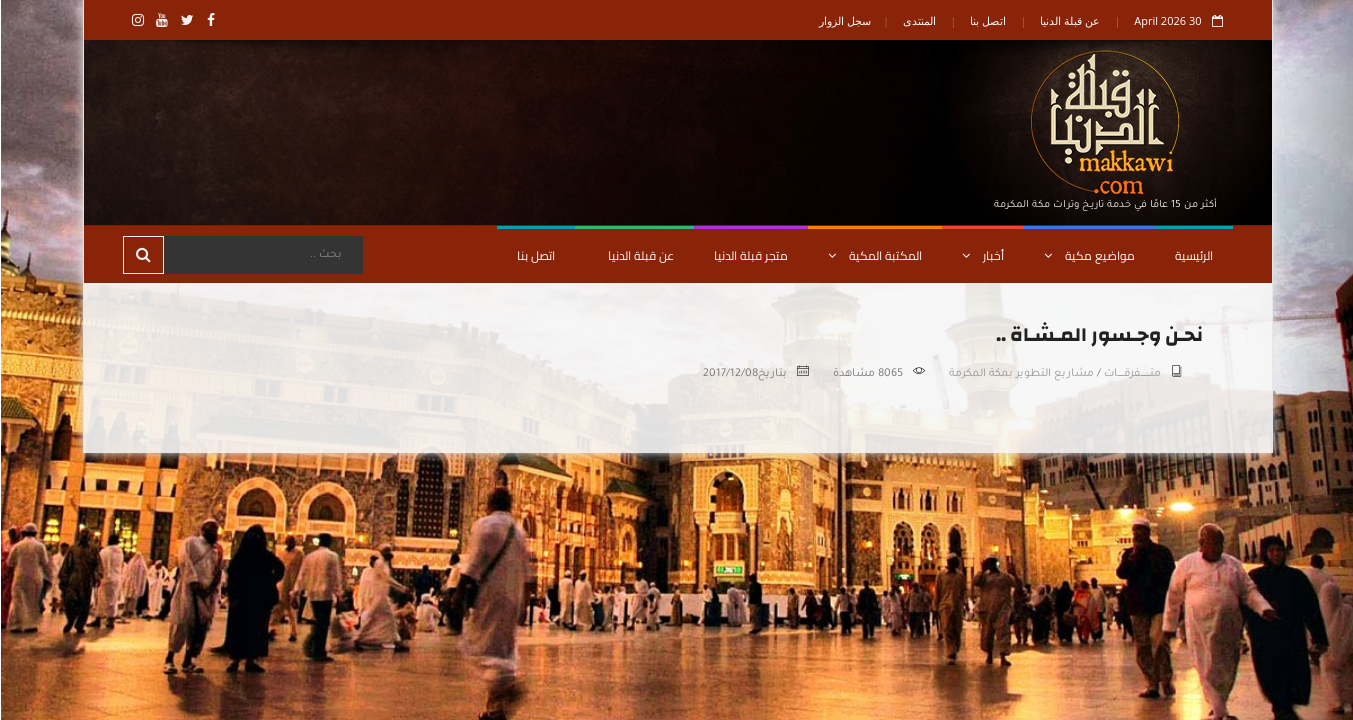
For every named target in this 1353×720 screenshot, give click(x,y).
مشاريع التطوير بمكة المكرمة (1020, 374)
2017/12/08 (729, 374)
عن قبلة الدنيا (1069, 20)
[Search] (262, 255)
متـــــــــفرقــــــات (1131, 374)
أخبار (982, 255)
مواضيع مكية (1088, 255)
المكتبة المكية (874, 255)
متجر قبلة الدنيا (750, 255)
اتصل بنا (987, 20)
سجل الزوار (844, 20)
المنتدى (918, 20)
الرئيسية (1193, 255)
